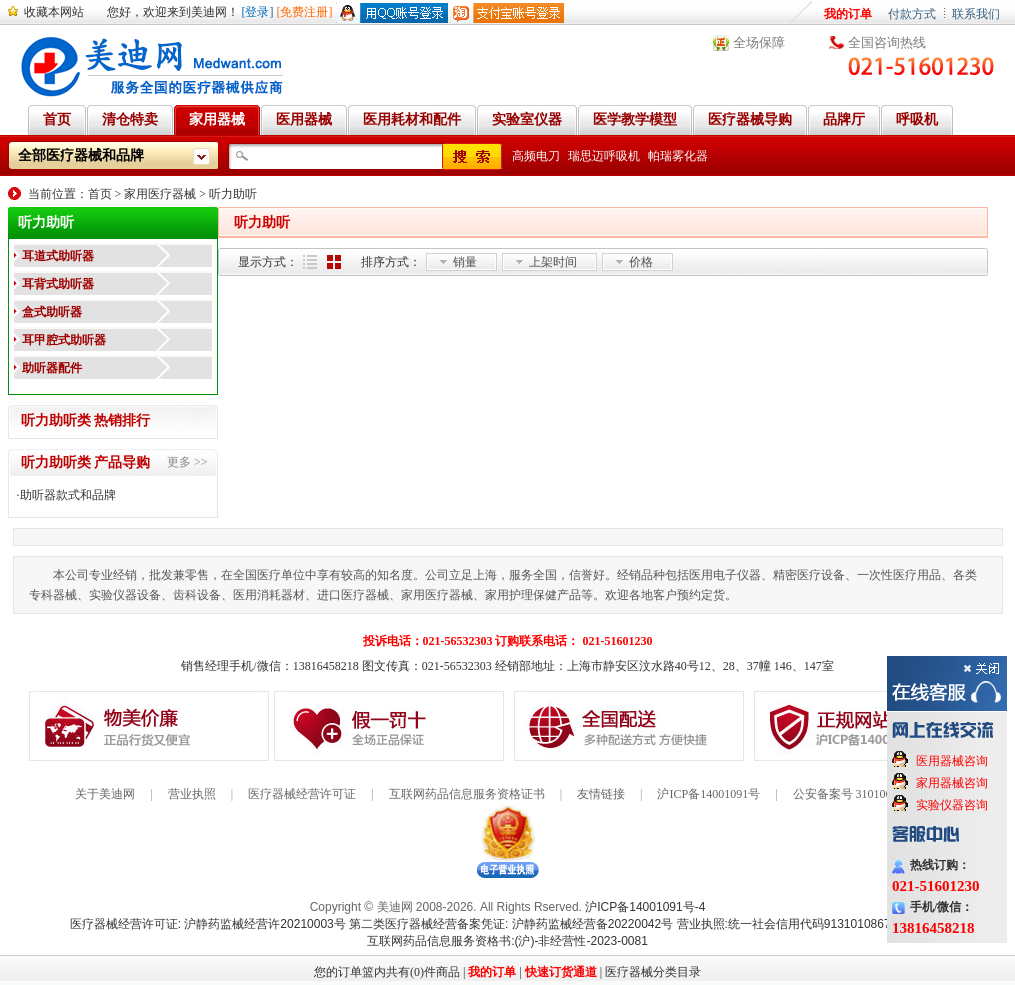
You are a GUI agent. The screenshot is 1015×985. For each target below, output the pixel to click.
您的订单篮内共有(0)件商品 (387, 972)
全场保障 (759, 42)
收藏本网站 (54, 12)
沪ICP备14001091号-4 (645, 907)
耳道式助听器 (58, 256)
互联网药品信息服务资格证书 (467, 794)
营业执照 (192, 794)
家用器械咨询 (952, 783)
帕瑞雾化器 (678, 156)
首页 (100, 194)
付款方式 (912, 14)
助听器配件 (52, 368)
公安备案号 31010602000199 (866, 794)
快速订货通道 (561, 972)
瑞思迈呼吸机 (604, 156)
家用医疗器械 (160, 194)
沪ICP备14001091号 (708, 794)
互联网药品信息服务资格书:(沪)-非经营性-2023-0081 (507, 941)
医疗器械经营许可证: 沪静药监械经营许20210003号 (208, 924)
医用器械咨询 (952, 761)
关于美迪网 (105, 794)
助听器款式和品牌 (68, 495)
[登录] (258, 12)
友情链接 (601, 794)
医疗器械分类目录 (653, 972)
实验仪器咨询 (952, 805)
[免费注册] (305, 12)
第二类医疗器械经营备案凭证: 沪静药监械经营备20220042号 (511, 924)
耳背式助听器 (58, 284)
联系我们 (976, 14)
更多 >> (187, 462)
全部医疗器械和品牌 (81, 155)
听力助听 (233, 194)
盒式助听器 (52, 312)
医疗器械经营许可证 (302, 794)
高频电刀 (536, 156)
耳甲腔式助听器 (64, 340)
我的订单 (848, 14)
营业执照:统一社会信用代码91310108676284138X (811, 924)
